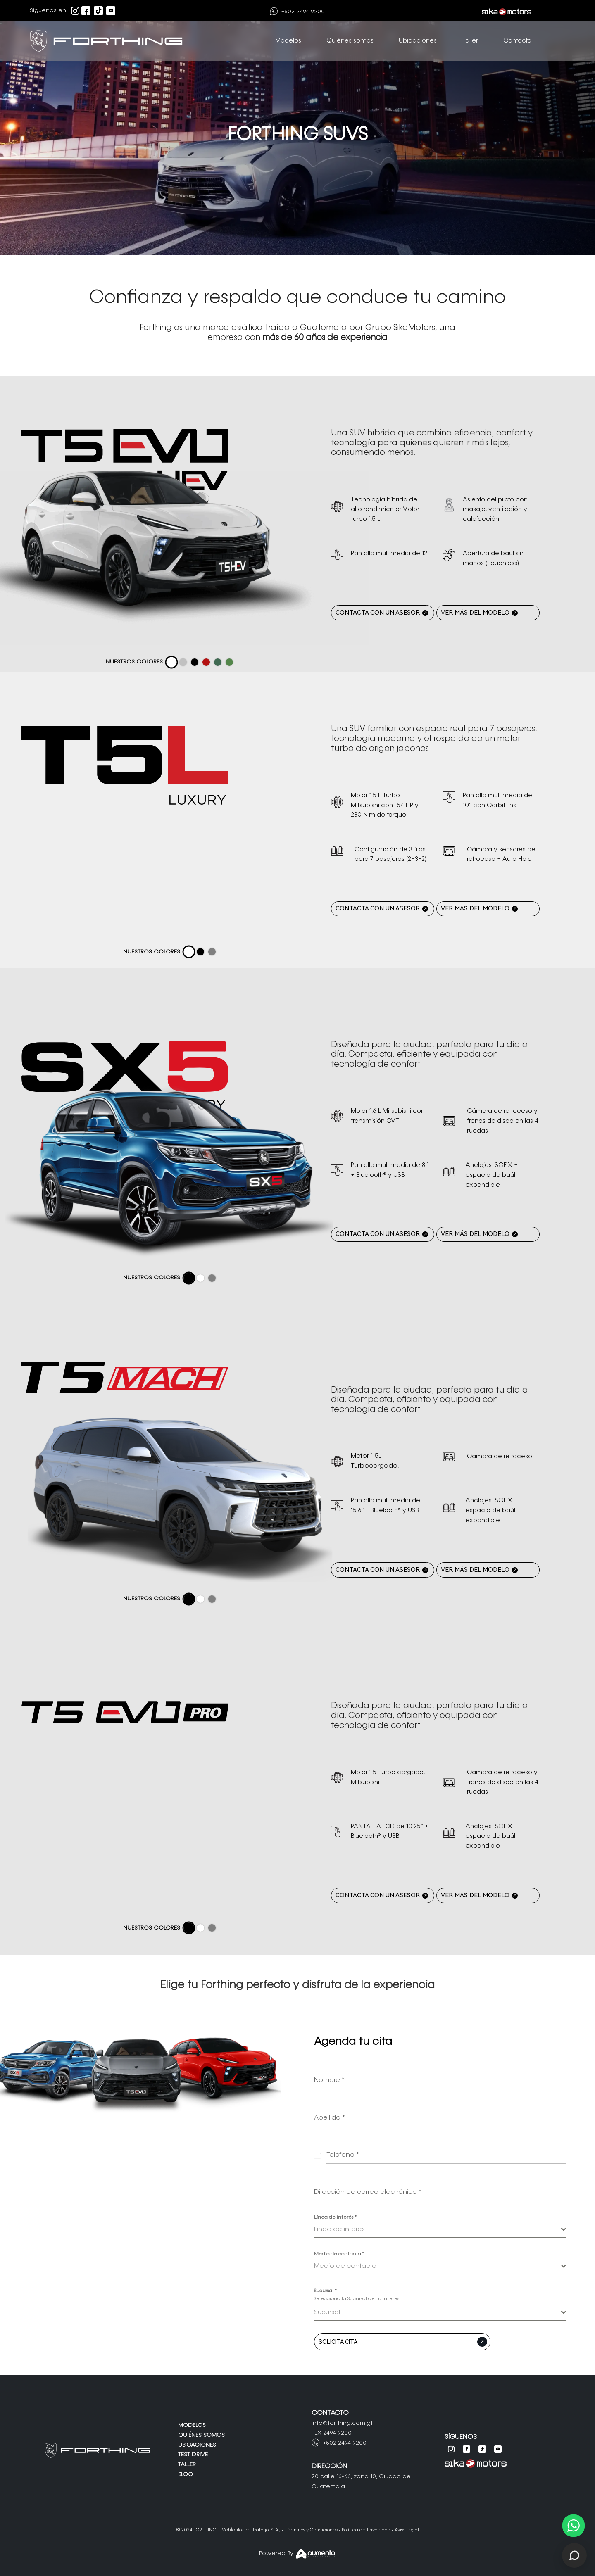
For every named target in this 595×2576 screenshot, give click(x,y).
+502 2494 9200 (303, 11)
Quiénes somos (350, 41)
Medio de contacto (339, 2254)
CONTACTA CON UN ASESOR (378, 612)
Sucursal (325, 2290)
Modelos (288, 41)
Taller (470, 41)
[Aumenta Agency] (315, 2556)
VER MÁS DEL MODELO (475, 612)
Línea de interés (335, 2217)
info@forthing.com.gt (342, 2423)
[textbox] (437, 2229)
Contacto (517, 41)
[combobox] (440, 2230)
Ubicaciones (418, 41)
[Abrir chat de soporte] (574, 2555)
